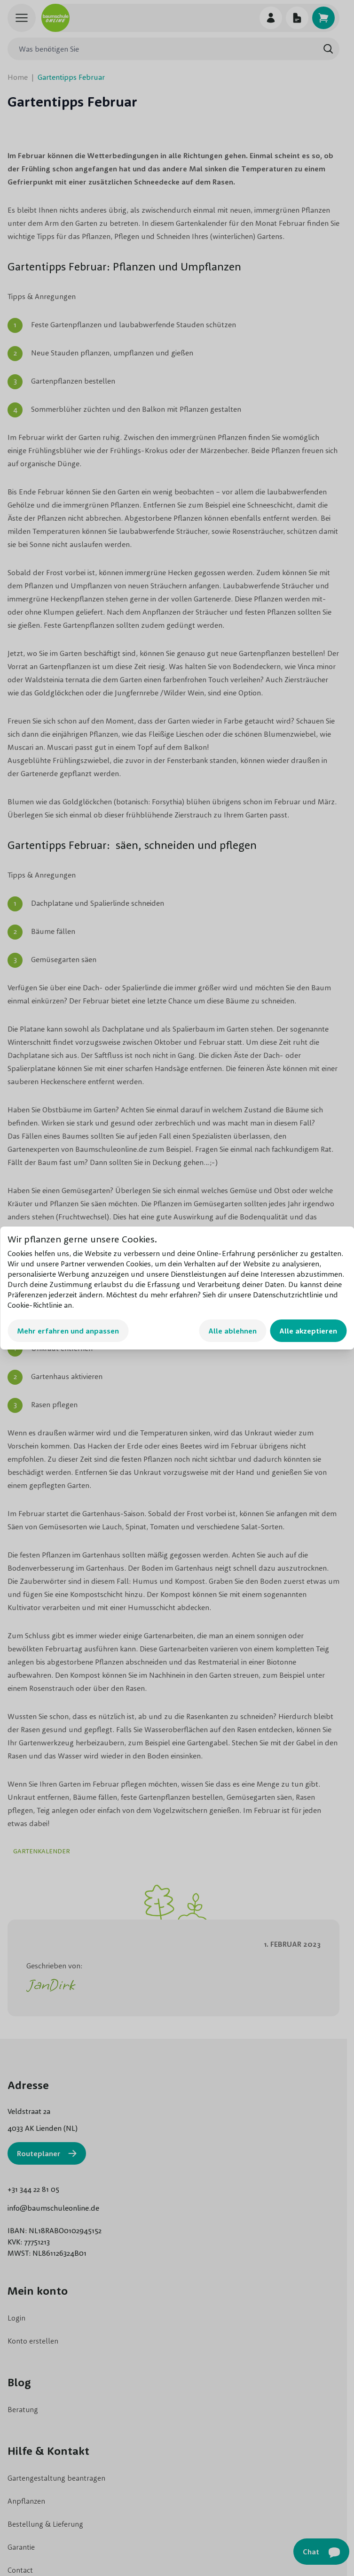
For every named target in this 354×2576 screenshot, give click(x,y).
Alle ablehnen (232, 1330)
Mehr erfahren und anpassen (68, 1330)
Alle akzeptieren (308, 1330)
